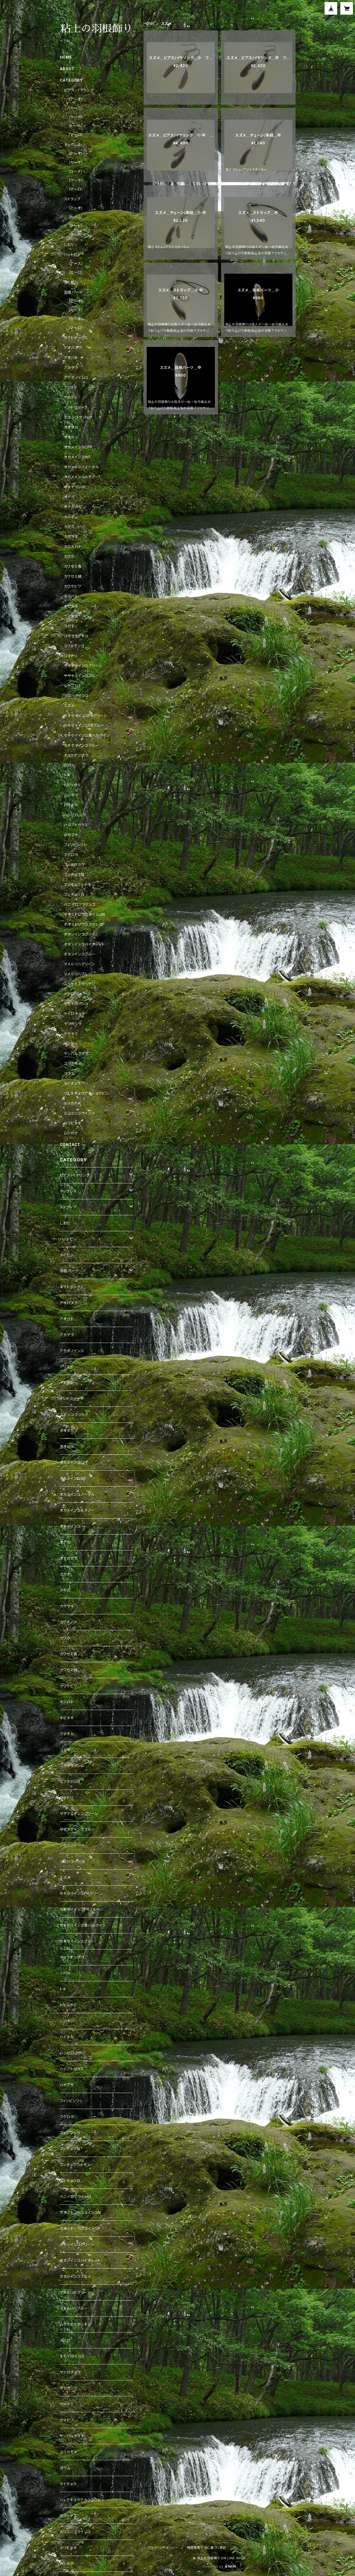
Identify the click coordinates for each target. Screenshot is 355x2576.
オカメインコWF (77, 457)
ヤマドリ (70, 1043)
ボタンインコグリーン (81, 934)
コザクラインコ (76, 636)
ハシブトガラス (76, 825)
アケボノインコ (76, 377)
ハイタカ (71, 805)
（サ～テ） (75, 117)
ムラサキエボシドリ (79, 984)
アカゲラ (71, 367)
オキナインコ (74, 487)
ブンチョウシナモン (79, 884)
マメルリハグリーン (79, 964)
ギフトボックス (76, 337)
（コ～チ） (75, 171)
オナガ (69, 496)
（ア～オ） (75, 99)
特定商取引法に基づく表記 (206, 2548)
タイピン (71, 282)
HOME (149, 23)
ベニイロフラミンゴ (80, 904)
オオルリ (71, 437)
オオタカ (71, 427)
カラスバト (72, 546)
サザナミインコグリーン (83, 665)
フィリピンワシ (75, 844)
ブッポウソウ (74, 864)
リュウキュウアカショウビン (86, 1093)
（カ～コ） (75, 108)
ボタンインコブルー (80, 954)
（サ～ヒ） (75, 225)
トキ (67, 775)
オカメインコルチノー (81, 477)
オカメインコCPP (78, 447)
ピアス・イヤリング (79, 90)
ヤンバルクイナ (76, 1053)
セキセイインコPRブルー (84, 725)
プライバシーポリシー (163, 2548)
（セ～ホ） (76, 319)
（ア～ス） (75, 263)
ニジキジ (71, 795)
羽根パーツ (73, 292)
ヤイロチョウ (74, 1013)
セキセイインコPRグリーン (85, 715)
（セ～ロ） (76, 272)
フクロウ (71, 854)
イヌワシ (71, 397)
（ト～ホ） (75, 125)
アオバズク (73, 347)
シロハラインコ (76, 695)
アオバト (71, 357)
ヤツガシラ (73, 1023)
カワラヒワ (72, 586)
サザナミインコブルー (81, 675)
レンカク (71, 1133)
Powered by (219, 2566)
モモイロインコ (76, 1004)
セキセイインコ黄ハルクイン (87, 735)
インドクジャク (76, 407)
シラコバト (72, 685)
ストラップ (72, 199)
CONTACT (70, 1144)
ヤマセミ (71, 1033)
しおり (69, 244)
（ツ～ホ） (76, 180)
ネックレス (72, 144)
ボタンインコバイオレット (84, 944)
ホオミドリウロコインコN (84, 914)
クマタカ (71, 616)
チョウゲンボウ (76, 755)
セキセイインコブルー (81, 745)
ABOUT (67, 68)
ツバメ (69, 765)
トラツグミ (72, 785)
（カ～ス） (75, 310)
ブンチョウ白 (74, 894)
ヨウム (69, 1073)
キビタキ (71, 606)
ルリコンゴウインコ (79, 1113)
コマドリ (70, 656)
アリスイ (71, 387)
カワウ (69, 556)
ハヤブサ (71, 835)
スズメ (69, 705)
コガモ (69, 626)
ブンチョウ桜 (74, 874)
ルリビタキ (72, 1123)
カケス (69, 526)
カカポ (69, 516)
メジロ (69, 994)
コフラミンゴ (74, 646)
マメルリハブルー (78, 974)
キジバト (71, 596)
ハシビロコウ (75, 815)
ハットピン (72, 254)
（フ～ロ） (75, 234)
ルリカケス (72, 1103)
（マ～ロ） (76, 134)
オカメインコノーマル (81, 467)
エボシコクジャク (78, 417)
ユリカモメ (72, 1063)
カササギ (71, 536)
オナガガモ (73, 506)
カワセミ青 (73, 566)
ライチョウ (72, 1083)
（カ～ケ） (75, 162)
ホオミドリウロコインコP (84, 924)
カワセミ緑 (73, 576)
